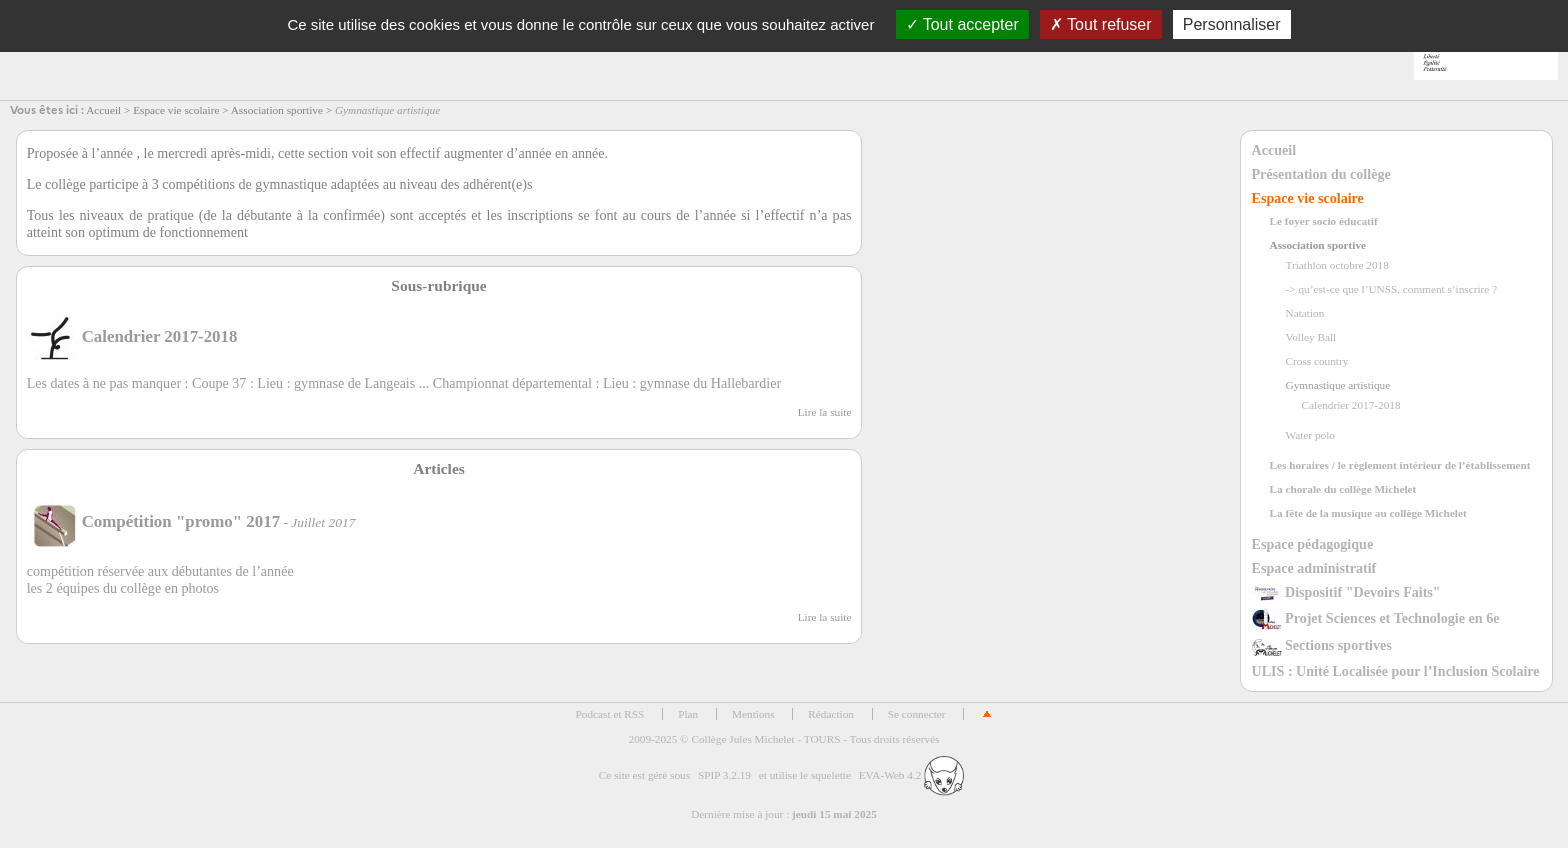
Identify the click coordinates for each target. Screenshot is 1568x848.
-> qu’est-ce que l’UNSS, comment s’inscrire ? (1392, 289)
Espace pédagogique (1313, 544)
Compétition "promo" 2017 (153, 521)
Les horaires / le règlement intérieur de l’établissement (1400, 465)
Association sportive (277, 110)
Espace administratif (1314, 568)
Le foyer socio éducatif (1324, 221)
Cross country (1317, 361)
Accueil (103, 110)
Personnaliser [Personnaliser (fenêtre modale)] (1232, 24)
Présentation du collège (1321, 174)
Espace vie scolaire (176, 110)
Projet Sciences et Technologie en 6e (1376, 618)
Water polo (1310, 435)
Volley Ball (1311, 337)
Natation (1305, 313)
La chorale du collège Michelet (1343, 489)
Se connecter (917, 714)
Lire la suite (825, 412)
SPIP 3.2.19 (724, 775)
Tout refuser (1101, 24)
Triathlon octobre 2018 (1337, 265)
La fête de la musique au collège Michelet (1368, 513)
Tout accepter (962, 24)
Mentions (753, 714)
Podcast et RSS (610, 714)
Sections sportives (1322, 645)
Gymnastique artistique (1338, 385)
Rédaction (831, 714)
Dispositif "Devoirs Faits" (1346, 592)
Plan (688, 714)
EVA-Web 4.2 (911, 775)
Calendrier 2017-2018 (1351, 405)
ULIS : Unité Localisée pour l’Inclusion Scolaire (1396, 671)
